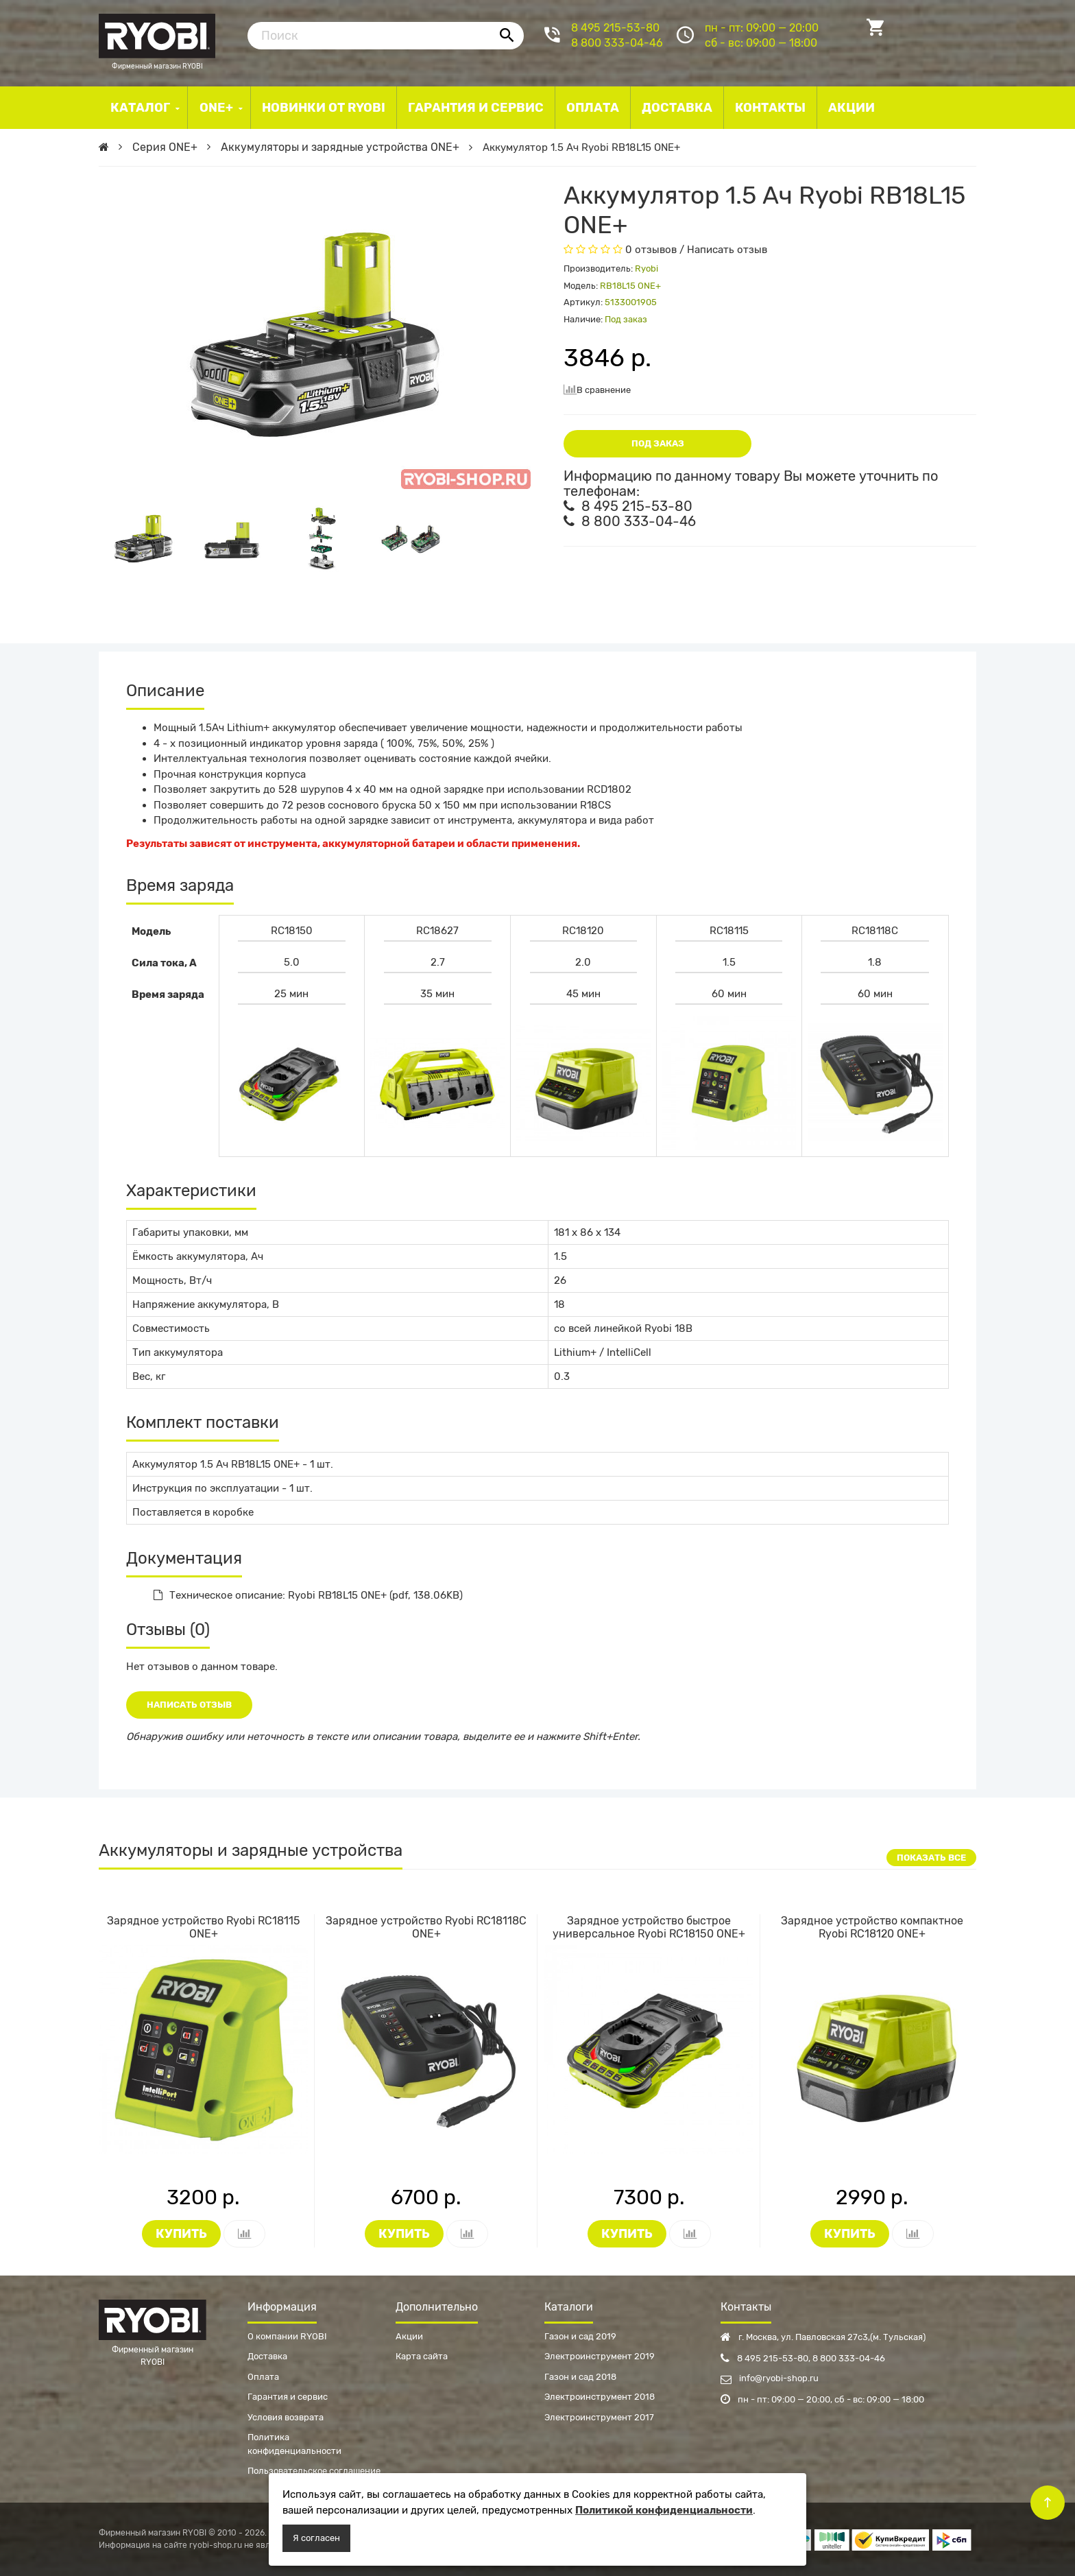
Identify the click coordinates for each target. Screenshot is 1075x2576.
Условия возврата (285, 2417)
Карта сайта (422, 2356)
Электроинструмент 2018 (599, 2397)
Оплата (263, 2377)
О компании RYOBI (287, 2336)
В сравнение (597, 389)
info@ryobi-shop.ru (770, 2378)
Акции (409, 2336)
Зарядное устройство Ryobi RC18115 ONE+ (203, 1927)
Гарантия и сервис (287, 2397)
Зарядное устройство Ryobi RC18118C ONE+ (426, 1927)
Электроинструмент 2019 (599, 2356)
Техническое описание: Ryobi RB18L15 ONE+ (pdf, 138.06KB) (308, 1595)
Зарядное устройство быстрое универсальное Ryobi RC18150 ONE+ (649, 1927)
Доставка (267, 2356)
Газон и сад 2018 (580, 2377)
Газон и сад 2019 (580, 2336)
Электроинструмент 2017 (599, 2417)
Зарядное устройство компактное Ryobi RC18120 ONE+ (872, 1927)
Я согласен (316, 2538)
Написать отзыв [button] (189, 1705)
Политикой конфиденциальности (664, 2510)
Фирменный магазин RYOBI (157, 34)
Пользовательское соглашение (314, 2471)
